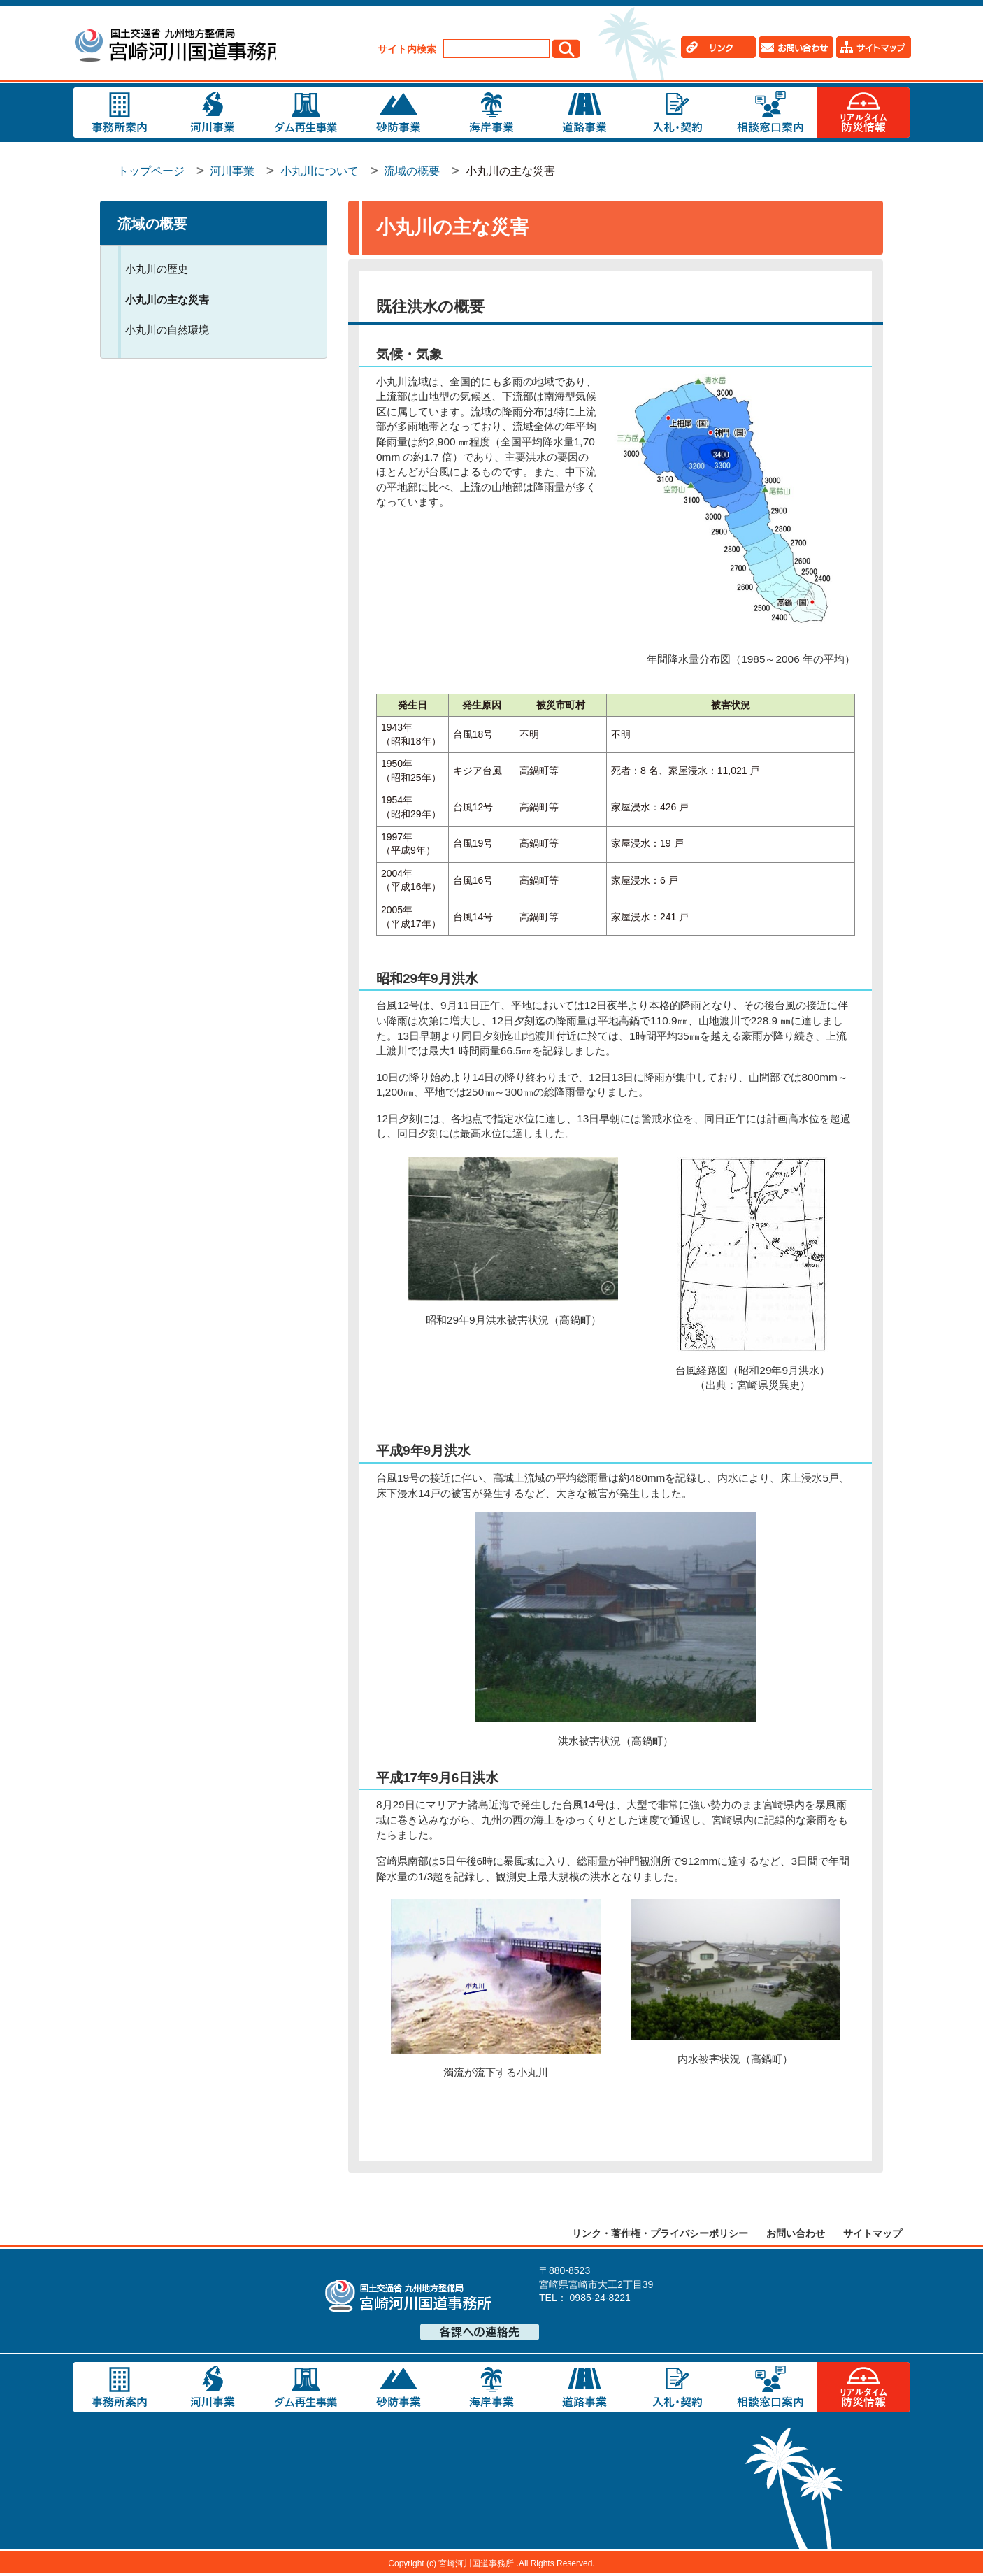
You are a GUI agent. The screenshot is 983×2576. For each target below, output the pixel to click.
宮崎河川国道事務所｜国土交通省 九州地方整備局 (179, 47)
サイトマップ (872, 2235)
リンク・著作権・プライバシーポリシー (660, 2235)
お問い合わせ (795, 2235)
